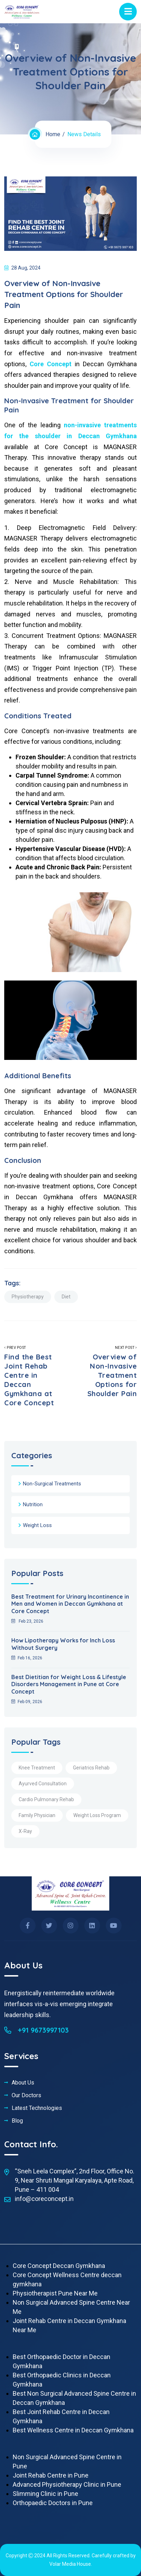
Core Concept (52, 364)
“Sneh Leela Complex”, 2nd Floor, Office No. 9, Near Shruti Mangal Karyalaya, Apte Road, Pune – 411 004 (74, 2180)
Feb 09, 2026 (26, 1701)
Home (52, 134)
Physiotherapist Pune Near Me (55, 2293)
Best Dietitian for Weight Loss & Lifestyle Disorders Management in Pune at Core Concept (68, 1684)
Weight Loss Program (97, 1815)
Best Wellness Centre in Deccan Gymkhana (73, 2430)
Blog (17, 2121)
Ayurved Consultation (43, 1783)
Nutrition (33, 1504)
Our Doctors (26, 2095)
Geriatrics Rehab (91, 1767)
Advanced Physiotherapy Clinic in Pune (67, 2484)
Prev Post (32, 1376)
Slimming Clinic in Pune (45, 2493)
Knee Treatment (37, 1767)
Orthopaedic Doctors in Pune (53, 2502)
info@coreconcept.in (44, 2198)
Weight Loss (37, 1525)
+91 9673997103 (36, 2030)
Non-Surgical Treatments (52, 1483)
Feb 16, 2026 (26, 1657)
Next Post (109, 1372)
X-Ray (25, 1831)
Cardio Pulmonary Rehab (46, 1799)
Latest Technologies (37, 2108)
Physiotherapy (28, 1296)
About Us (23, 2083)
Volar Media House (70, 2564)
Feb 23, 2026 (27, 1621)
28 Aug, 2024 (22, 268)
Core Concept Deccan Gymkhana (59, 2265)
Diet (66, 1296)
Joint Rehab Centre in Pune (50, 2475)
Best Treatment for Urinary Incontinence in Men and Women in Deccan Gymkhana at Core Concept (70, 1604)
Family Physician (37, 1815)
